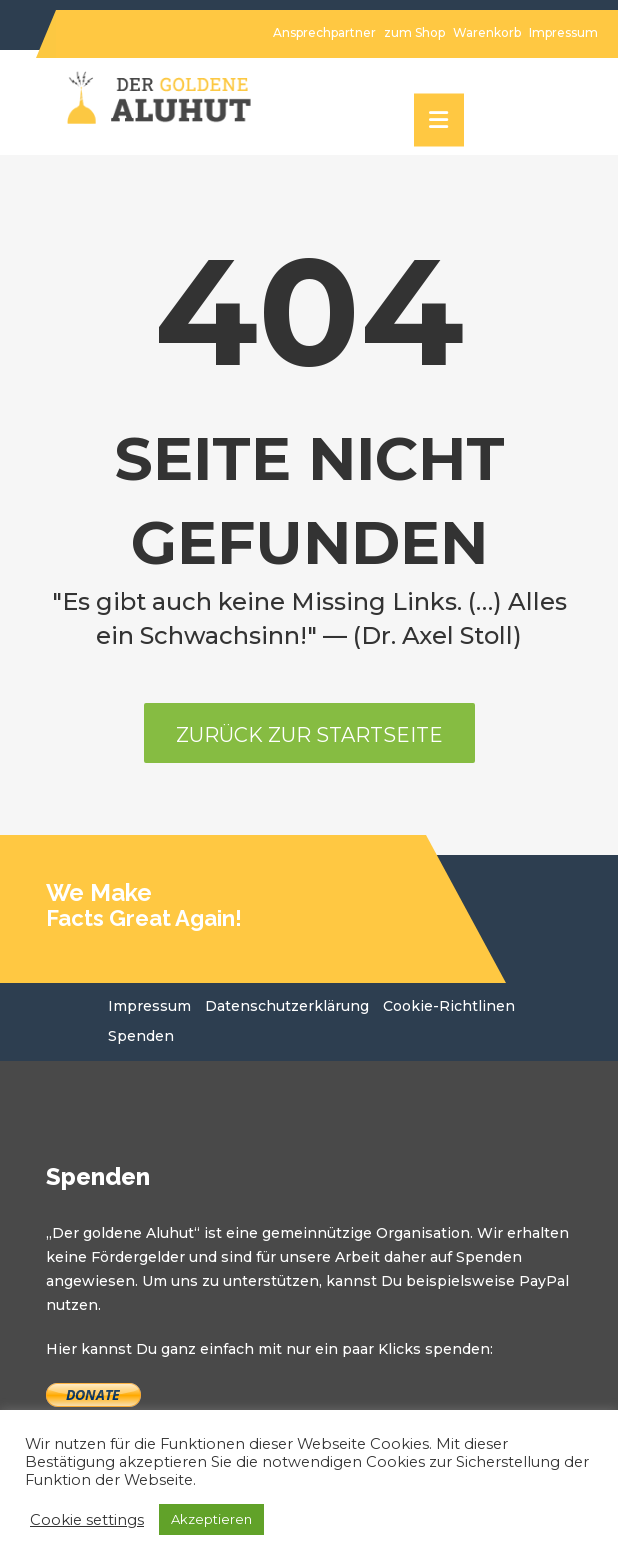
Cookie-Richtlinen (449, 1006)
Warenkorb (487, 32)
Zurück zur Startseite (309, 735)
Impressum (563, 32)
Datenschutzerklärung (287, 1006)
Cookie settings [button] (87, 1520)
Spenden (141, 1036)
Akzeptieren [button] (211, 1519)
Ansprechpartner (324, 32)
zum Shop (414, 32)
